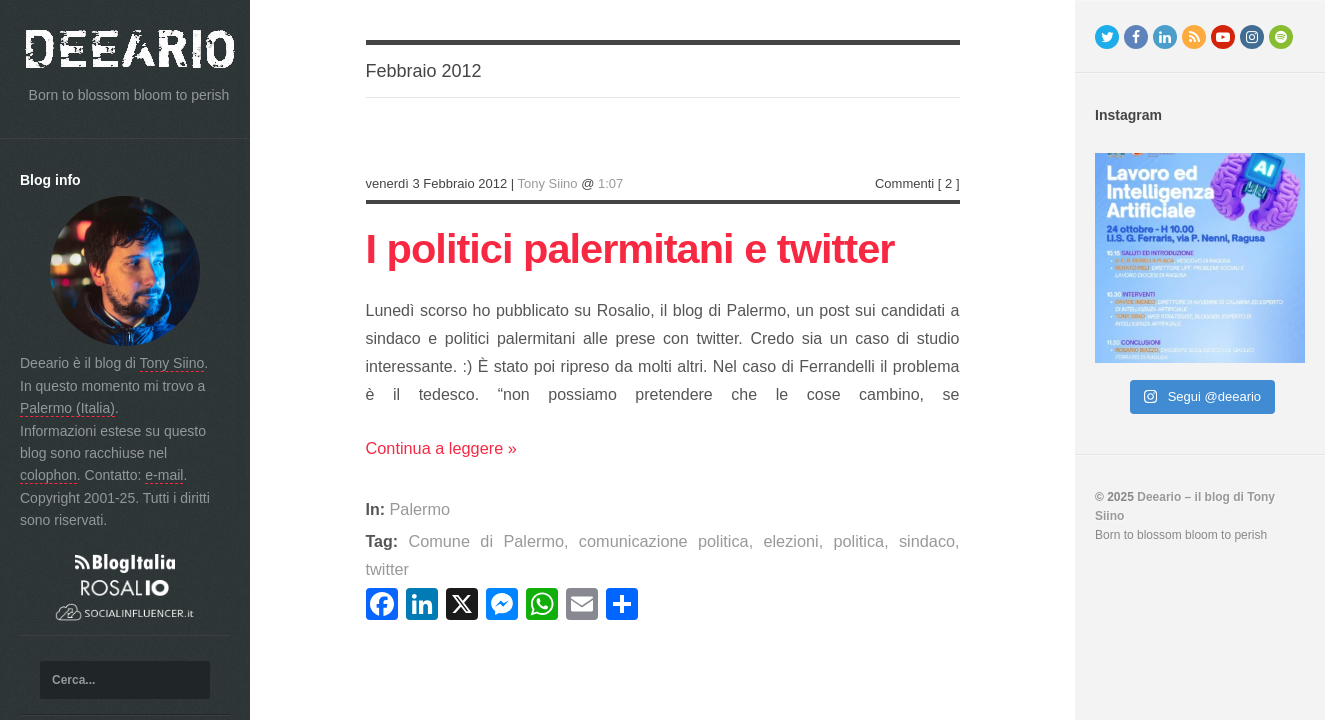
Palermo (420, 511)
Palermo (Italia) (67, 408)
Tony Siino (172, 363)
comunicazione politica (633, 543)
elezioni (750, 543)
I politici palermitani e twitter (647, 247)
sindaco (872, 543)
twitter (930, 543)
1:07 (610, 183)
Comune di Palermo (473, 543)
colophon (48, 475)
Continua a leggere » (440, 450)
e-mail (164, 475)
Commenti (904, 183)
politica (811, 543)
